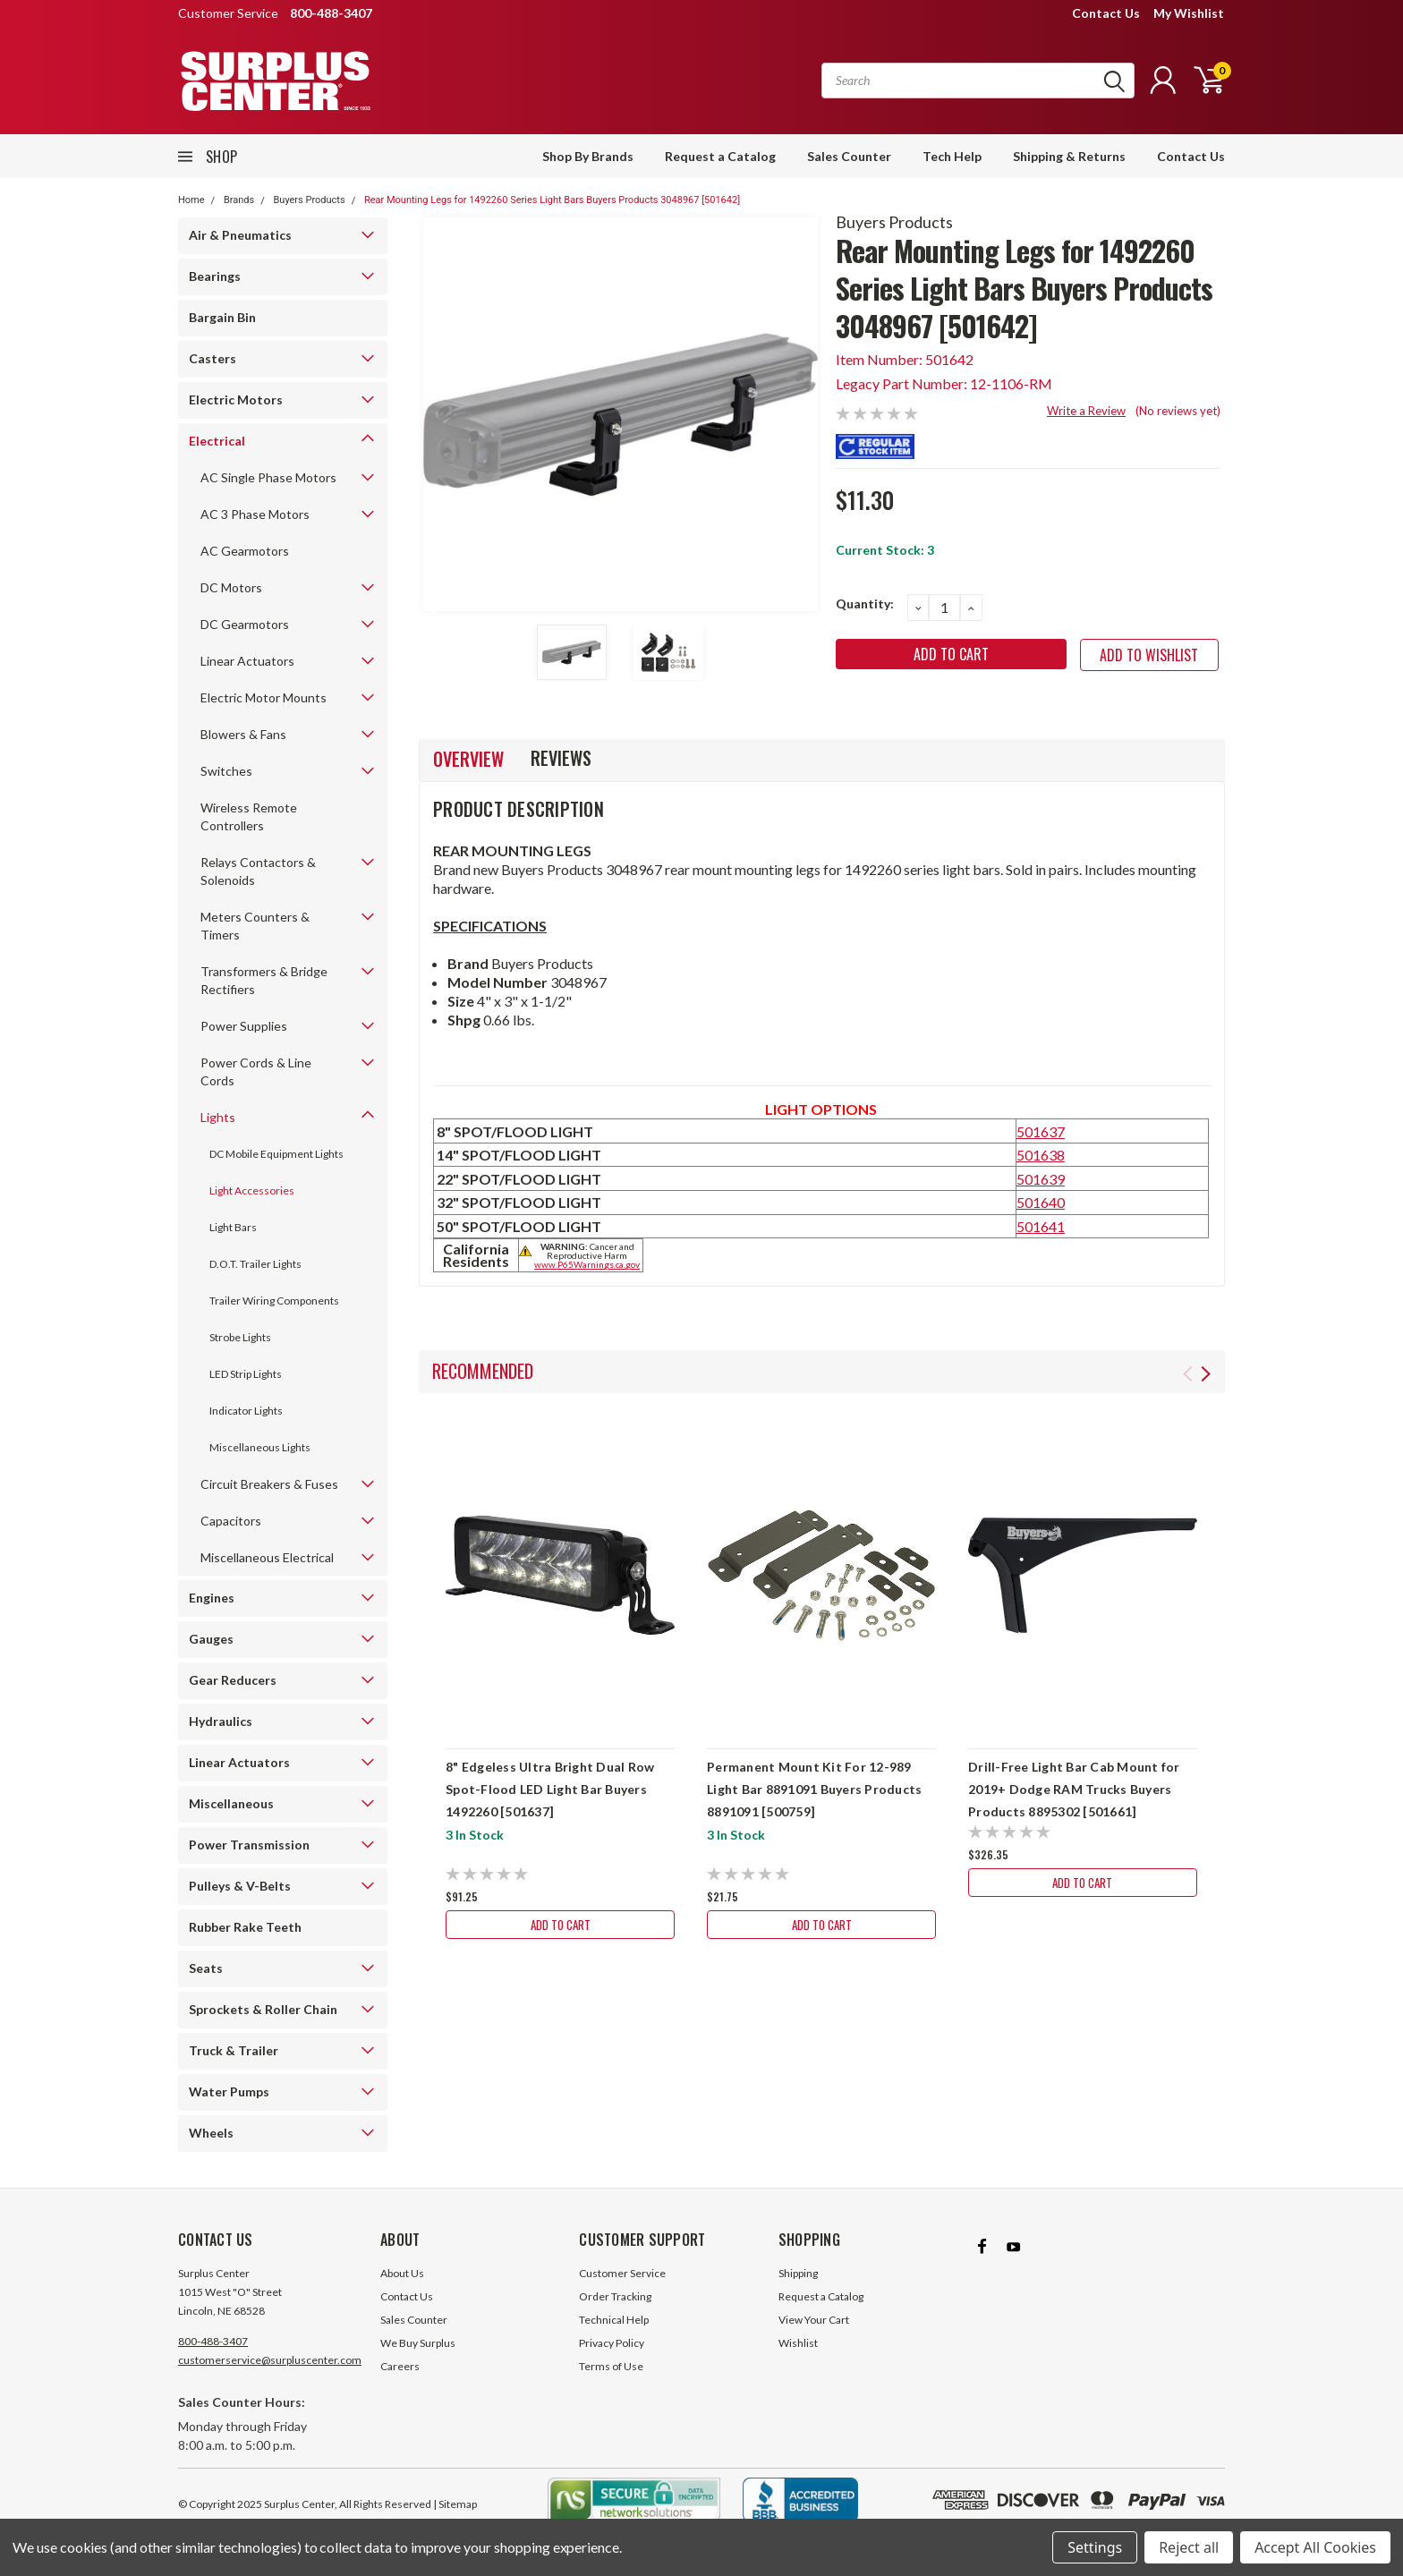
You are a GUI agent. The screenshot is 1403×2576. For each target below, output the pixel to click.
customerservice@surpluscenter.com (269, 2360)
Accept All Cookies (1315, 2547)
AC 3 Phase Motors (255, 514)
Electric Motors (236, 399)
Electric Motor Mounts (263, 697)
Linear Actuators (247, 660)
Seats (206, 1968)
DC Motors (231, 587)
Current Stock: (885, 549)
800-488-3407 (213, 2341)
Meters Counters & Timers (255, 925)
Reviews (561, 757)
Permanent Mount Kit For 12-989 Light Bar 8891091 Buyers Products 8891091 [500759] (814, 1789)
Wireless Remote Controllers (248, 816)
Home (191, 200)
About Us (402, 2273)
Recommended (482, 1370)
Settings (1094, 2547)
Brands (239, 200)
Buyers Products (308, 200)
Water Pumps (229, 2091)
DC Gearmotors (244, 624)
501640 (1040, 1202)
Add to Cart (560, 1924)
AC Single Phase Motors (268, 477)
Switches (226, 770)
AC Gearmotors (244, 550)
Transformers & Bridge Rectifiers (263, 980)
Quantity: (865, 603)
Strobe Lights (240, 1337)
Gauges (211, 1638)
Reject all (1189, 2547)
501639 (1040, 1178)
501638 (1040, 1154)
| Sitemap (455, 2504)
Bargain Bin (222, 317)
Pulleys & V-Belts (240, 1885)
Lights (217, 1117)
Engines (211, 1597)
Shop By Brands (587, 156)
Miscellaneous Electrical (267, 1557)
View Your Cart (813, 2319)
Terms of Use (611, 2366)
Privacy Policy (611, 2343)
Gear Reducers (232, 1680)
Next (1206, 1374)
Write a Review (1086, 411)
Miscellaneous (231, 1803)
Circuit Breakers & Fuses (269, 1484)
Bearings (215, 276)
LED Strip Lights (245, 1374)
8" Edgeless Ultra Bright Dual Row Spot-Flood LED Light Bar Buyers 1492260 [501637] (550, 1789)
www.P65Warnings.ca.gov (587, 1264)
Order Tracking (615, 2296)
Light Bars (233, 1227)
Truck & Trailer (233, 2050)
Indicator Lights (246, 1410)
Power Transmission (249, 1844)
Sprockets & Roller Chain (263, 2009)
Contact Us (1106, 13)
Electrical (217, 440)
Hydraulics (220, 1721)
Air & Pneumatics (240, 234)
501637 (1040, 1131)
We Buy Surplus (417, 2343)
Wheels (211, 2132)
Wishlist (798, 2343)
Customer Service (622, 2273)
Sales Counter (849, 156)
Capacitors (230, 1520)
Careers (400, 2366)
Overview (468, 758)
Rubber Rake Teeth (245, 1926)
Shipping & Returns (1069, 156)
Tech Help (952, 156)
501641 (1040, 1226)
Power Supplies (243, 1025)
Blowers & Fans (243, 734)
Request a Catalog (720, 156)
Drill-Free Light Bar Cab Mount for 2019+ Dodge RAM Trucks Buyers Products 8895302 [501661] (1074, 1789)
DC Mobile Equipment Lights (276, 1153)
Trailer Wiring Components (274, 1300)
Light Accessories (251, 1190)
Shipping (798, 2273)
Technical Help (614, 2319)
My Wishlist (1188, 13)
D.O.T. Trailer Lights (255, 1264)
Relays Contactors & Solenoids (258, 871)
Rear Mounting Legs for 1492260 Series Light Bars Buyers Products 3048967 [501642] (552, 200)
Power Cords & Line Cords (255, 1071)
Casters (212, 358)
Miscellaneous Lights (259, 1447)
